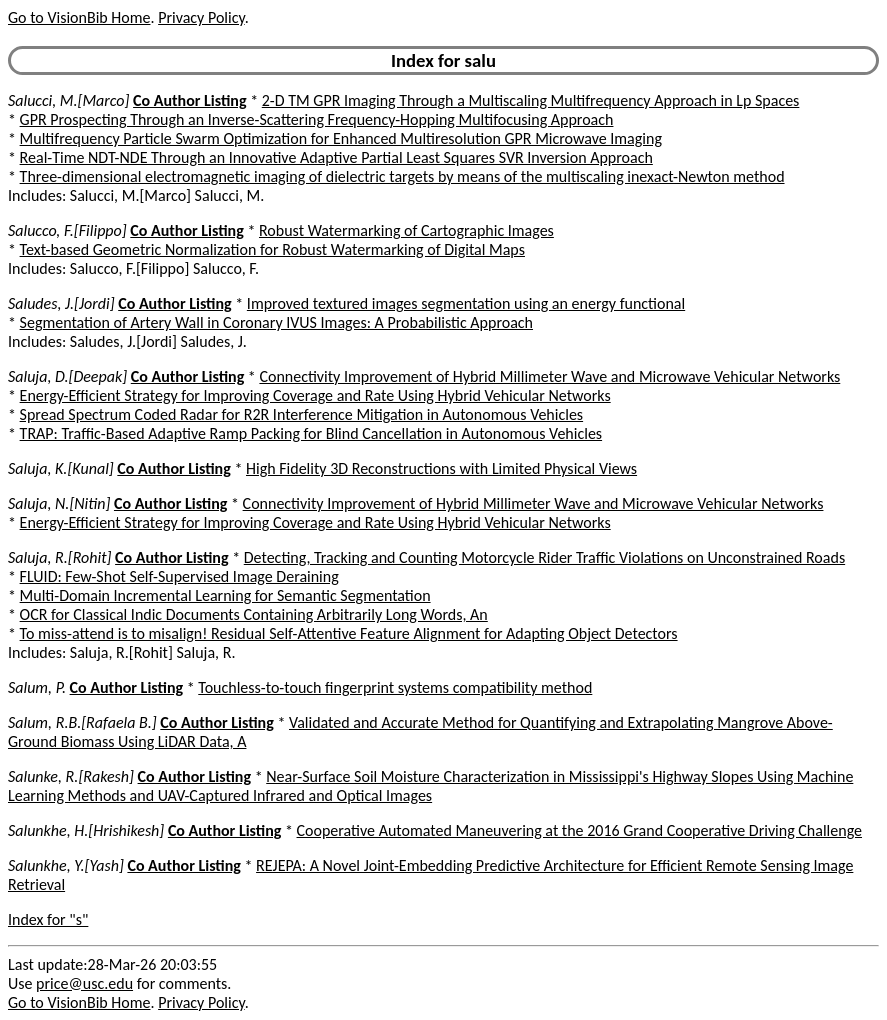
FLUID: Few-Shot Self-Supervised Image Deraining (179, 576)
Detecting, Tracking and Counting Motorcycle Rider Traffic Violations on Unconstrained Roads (544, 557)
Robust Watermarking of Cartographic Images (406, 230)
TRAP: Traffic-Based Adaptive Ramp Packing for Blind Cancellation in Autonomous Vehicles (311, 433)
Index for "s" (48, 919)
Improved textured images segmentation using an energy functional (466, 303)
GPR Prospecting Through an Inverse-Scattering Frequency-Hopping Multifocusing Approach (317, 119)
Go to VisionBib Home (79, 17)
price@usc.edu (84, 983)
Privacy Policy (201, 17)
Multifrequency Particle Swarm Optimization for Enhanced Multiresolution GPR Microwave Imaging (341, 138)
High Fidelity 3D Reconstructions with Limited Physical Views (441, 468)
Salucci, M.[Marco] (68, 100)
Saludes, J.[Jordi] (61, 303)
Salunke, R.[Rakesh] (71, 776)
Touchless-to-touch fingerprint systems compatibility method (395, 687)
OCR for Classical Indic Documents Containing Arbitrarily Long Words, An (254, 614)
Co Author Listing (189, 100)
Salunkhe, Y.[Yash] (66, 865)
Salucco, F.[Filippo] (67, 230)
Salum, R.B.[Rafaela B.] (82, 722)
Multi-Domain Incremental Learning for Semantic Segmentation (225, 595)
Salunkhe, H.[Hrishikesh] (86, 830)
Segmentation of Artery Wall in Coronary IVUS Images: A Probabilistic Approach (276, 322)
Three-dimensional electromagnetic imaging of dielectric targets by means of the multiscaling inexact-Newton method (402, 176)
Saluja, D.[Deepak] (67, 376)
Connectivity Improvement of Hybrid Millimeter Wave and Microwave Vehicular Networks (549, 376)
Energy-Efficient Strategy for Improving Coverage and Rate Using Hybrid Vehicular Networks (315, 395)
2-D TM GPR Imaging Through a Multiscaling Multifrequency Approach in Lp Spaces (531, 100)
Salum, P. (37, 687)
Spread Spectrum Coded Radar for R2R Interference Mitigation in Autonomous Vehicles (302, 414)
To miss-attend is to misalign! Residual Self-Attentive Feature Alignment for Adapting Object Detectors (349, 633)
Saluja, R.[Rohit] (59, 557)
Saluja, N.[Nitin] (59, 503)
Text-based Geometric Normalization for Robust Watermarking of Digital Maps (272, 249)
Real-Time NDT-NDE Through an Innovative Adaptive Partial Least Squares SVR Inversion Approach (336, 157)
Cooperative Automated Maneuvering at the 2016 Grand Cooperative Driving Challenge (579, 830)
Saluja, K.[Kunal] (61, 468)
